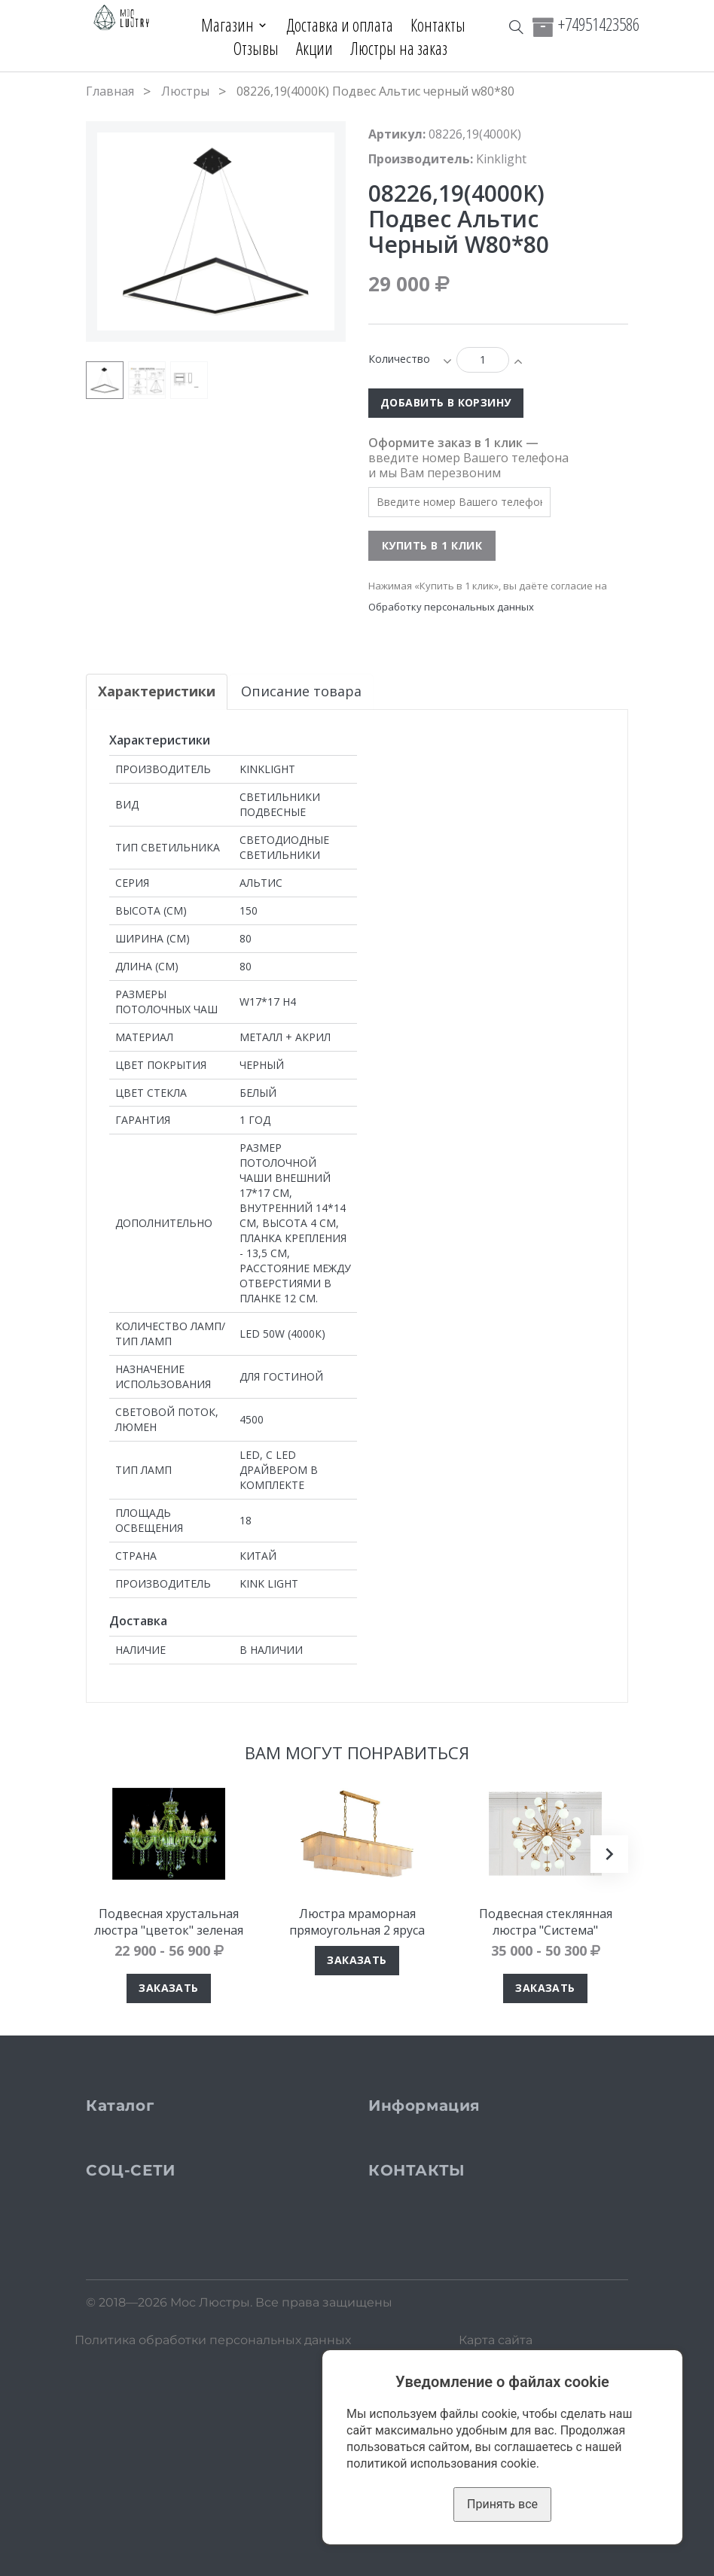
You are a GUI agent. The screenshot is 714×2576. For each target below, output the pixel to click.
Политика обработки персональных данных (213, 2560)
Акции (314, 48)
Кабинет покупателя (463, 2281)
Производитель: (420, 159)
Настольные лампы (176, 2233)
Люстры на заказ (398, 48)
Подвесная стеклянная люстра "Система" (545, 1921)
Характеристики (156, 691)
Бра (124, 2185)
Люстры (185, 91)
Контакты (438, 25)
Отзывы (256, 48)
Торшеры (142, 2209)
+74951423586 (598, 24)
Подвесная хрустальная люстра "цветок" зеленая (168, 1921)
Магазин (226, 25)
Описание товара (301, 691)
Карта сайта (495, 2560)
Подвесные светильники (194, 2161)
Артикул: (397, 134)
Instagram (144, 2360)
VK (121, 2375)
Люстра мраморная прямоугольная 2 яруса (357, 1921)
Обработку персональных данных (451, 607)
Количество (399, 359)
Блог (410, 2257)
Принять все (502, 2504)
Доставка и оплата (340, 25)
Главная (110, 91)
